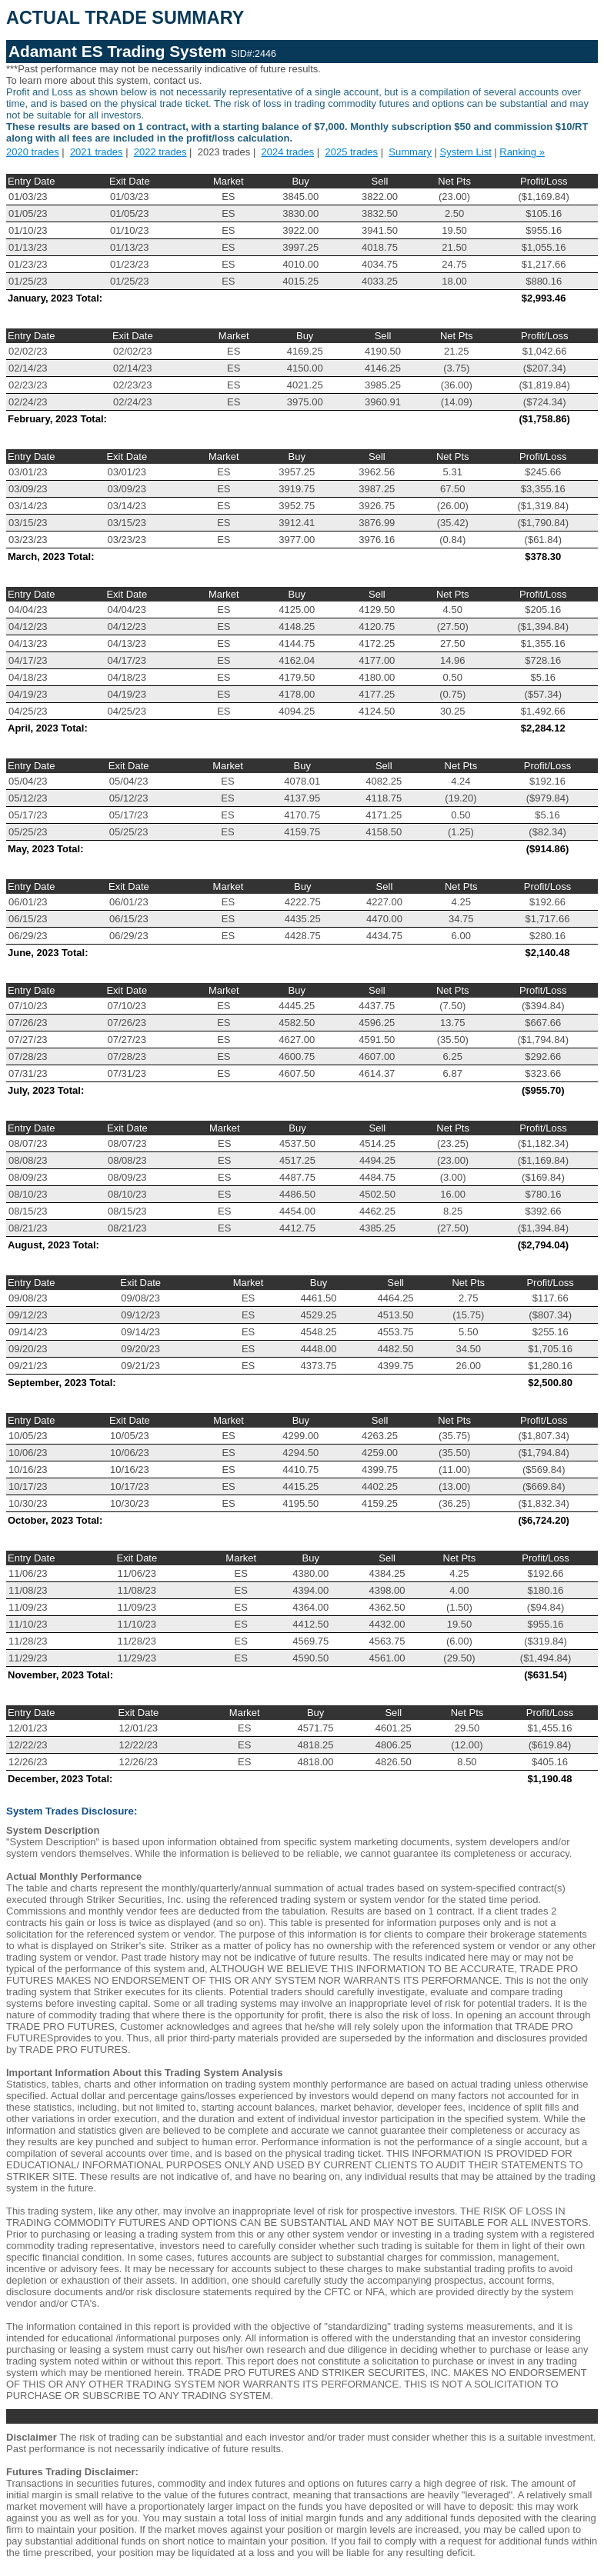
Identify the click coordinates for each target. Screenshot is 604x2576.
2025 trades (351, 152)
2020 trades (32, 152)
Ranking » (522, 152)
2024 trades (288, 152)
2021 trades (96, 152)
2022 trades (160, 152)
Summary (410, 152)
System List (466, 152)
